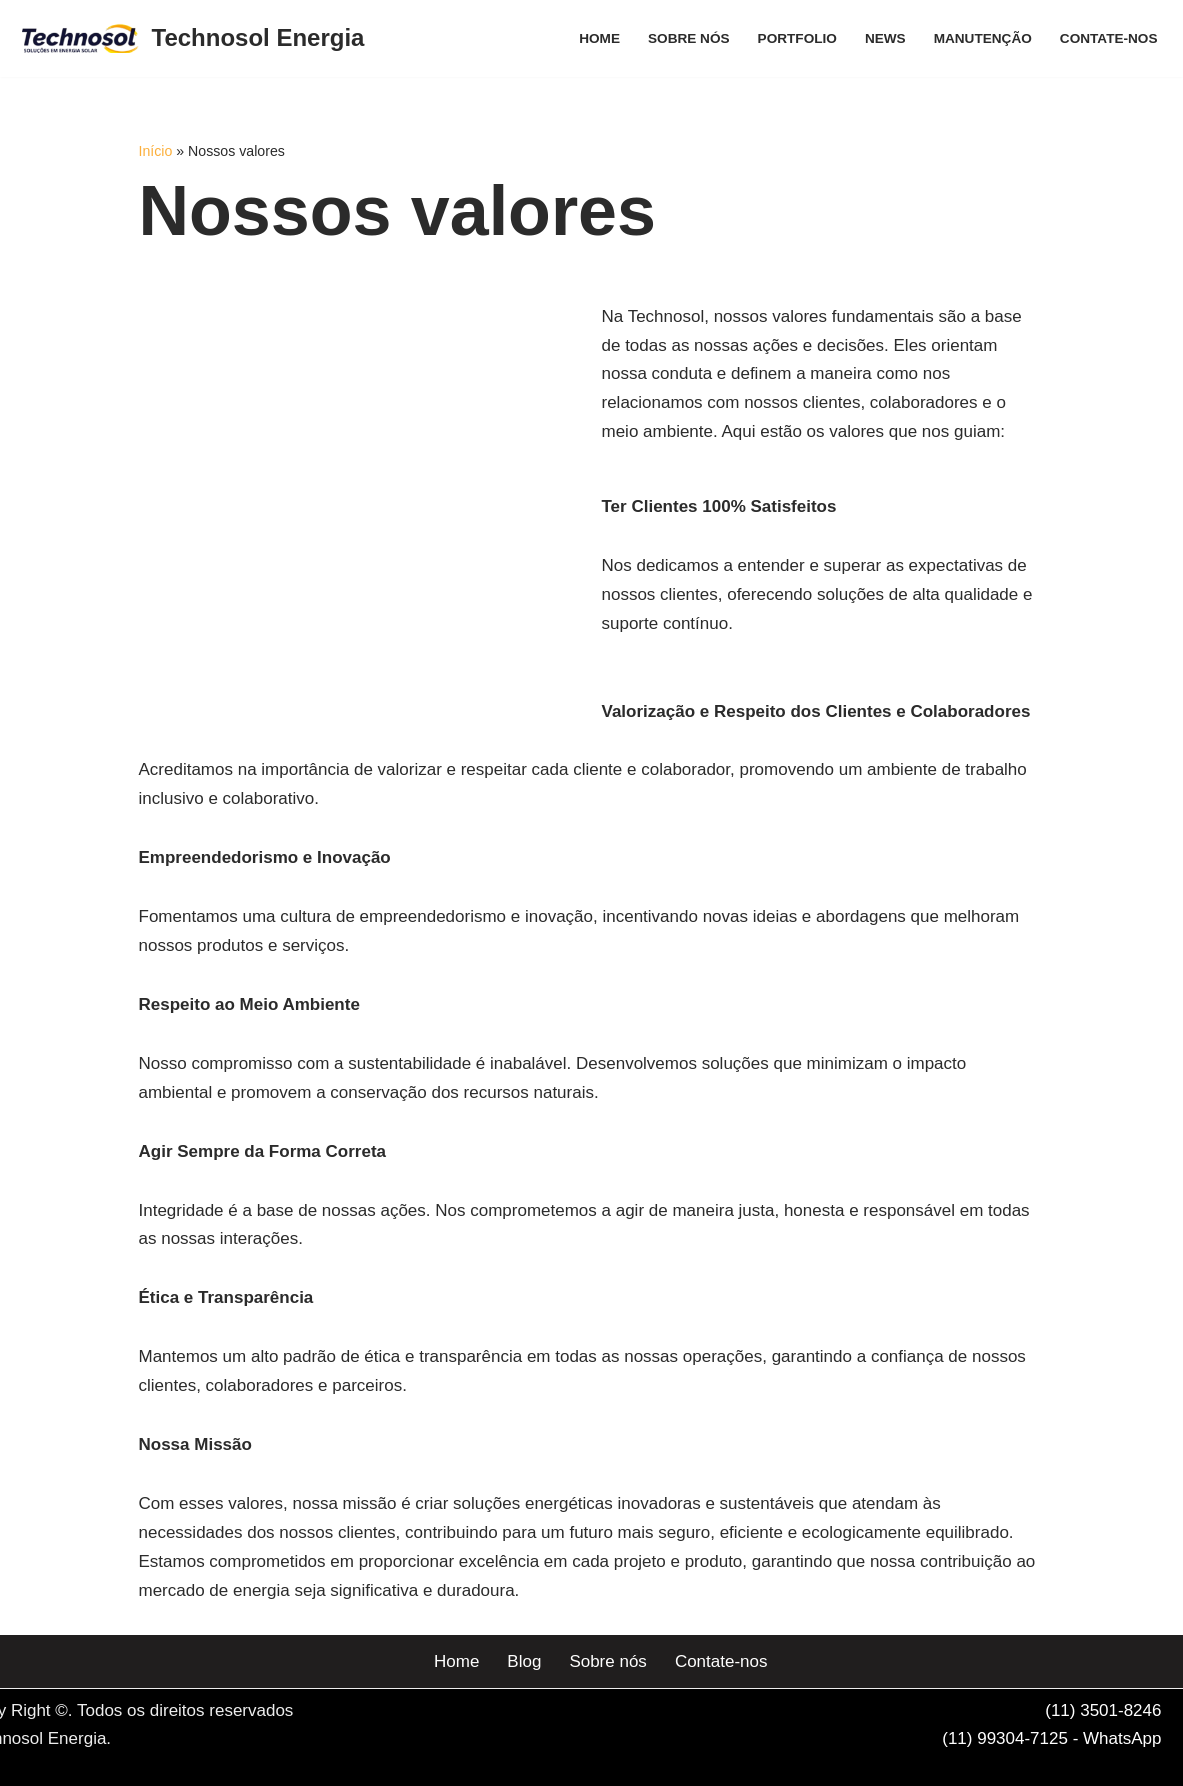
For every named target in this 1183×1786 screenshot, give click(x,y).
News (885, 38)
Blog (524, 1661)
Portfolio (797, 38)
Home (599, 38)
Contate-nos (1109, 38)
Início (156, 151)
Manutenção (983, 38)
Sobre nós (689, 38)
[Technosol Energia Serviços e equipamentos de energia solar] (193, 38)
